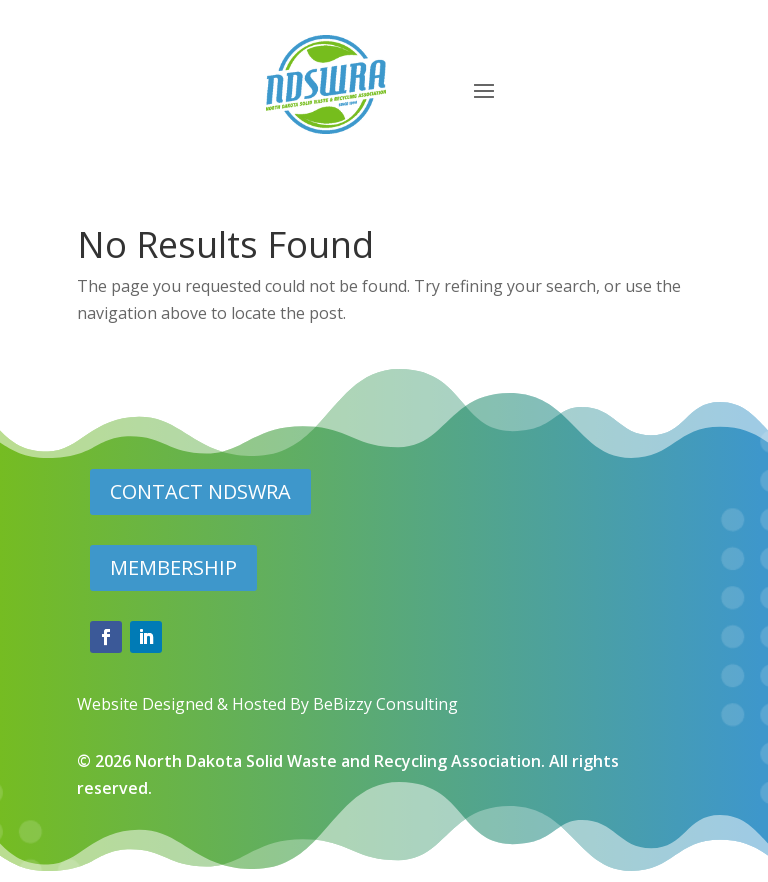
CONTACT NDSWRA (200, 491)
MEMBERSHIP (173, 567)
